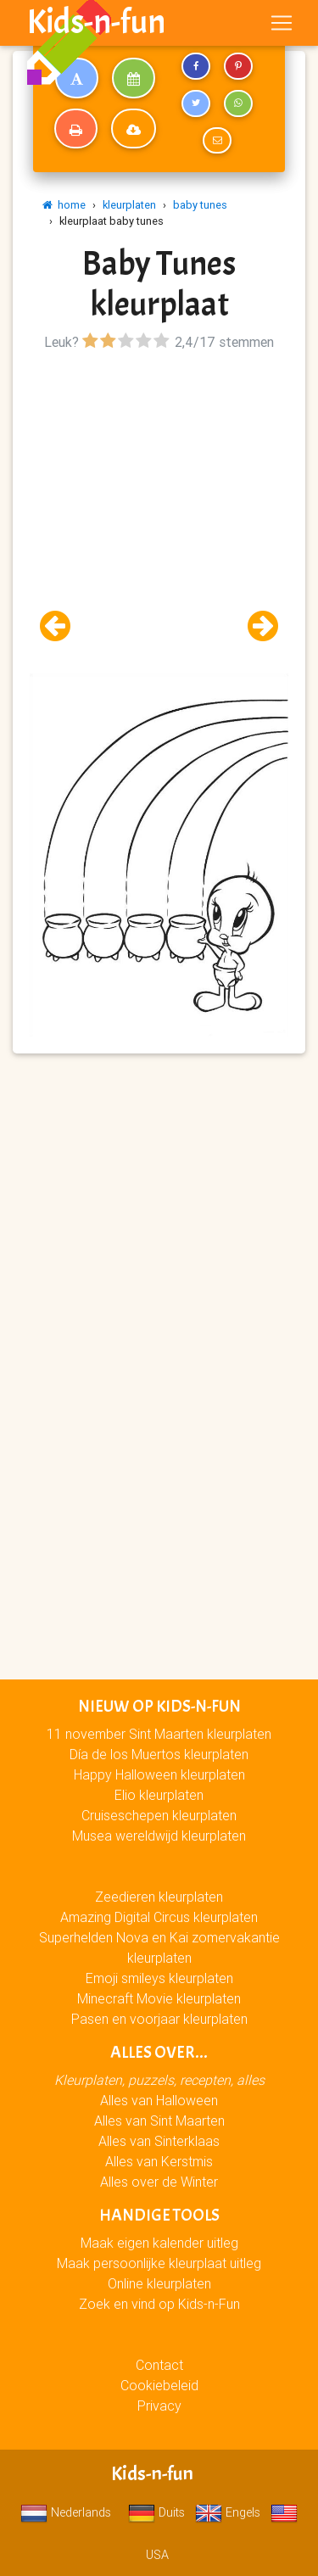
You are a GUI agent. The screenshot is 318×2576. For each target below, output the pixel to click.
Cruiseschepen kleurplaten (159, 1815)
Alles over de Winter (159, 2181)
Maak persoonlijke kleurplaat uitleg (159, 2263)
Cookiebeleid (159, 2385)
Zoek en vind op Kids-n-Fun (159, 2303)
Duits (156, 2512)
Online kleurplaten (159, 2283)
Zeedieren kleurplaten (159, 1896)
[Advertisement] (159, 514)
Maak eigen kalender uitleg (159, 2242)
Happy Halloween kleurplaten (159, 1774)
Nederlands (65, 2512)
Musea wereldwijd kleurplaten (159, 1835)
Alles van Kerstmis (159, 2161)
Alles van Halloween (159, 2100)
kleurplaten (129, 205)
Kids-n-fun (96, 22)
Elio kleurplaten (159, 1794)
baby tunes (200, 205)
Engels (227, 2512)
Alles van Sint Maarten (159, 2120)
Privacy (159, 2405)
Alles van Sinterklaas (159, 2140)
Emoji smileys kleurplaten (159, 1978)
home (64, 205)
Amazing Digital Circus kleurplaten (159, 1916)
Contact (159, 2364)
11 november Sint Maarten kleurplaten (159, 1733)
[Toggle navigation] (281, 23)
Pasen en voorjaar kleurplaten (159, 2018)
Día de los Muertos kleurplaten (159, 1754)
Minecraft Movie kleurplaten (159, 1998)
